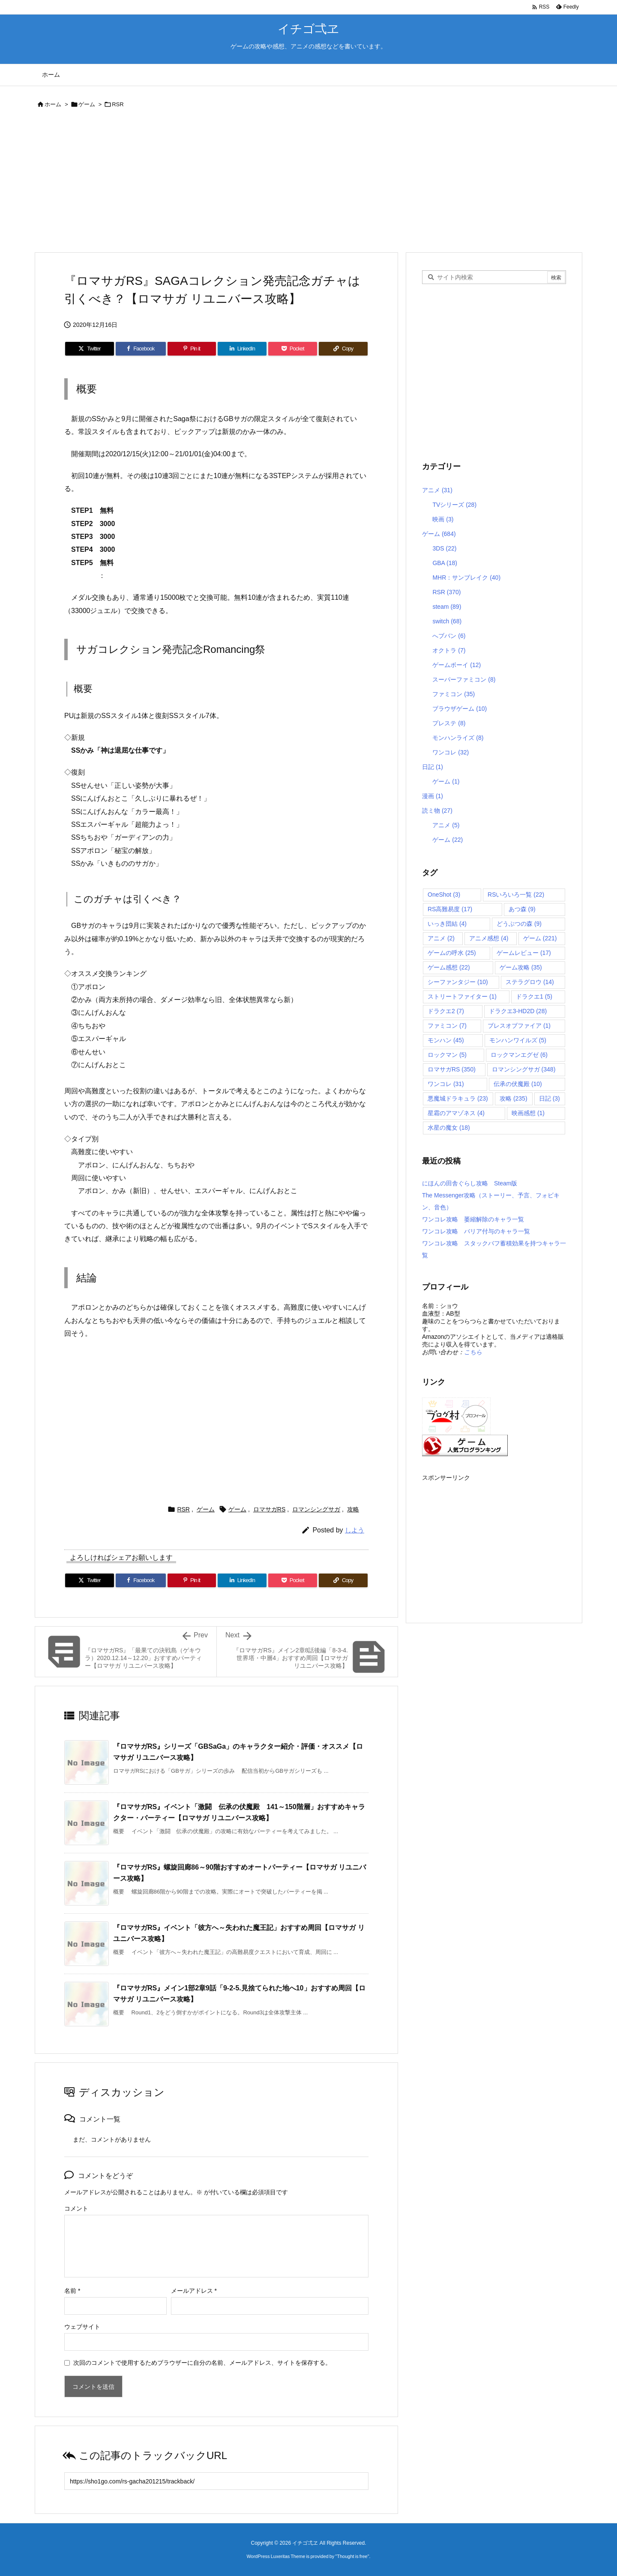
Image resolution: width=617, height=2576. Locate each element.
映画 (442, 519)
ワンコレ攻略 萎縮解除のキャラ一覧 (473, 1219)
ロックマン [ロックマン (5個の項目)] (447, 1054)
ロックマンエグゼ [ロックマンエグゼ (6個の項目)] (519, 1054)
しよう (354, 1530)
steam (446, 606)
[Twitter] (89, 349)
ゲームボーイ (456, 664)
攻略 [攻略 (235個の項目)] (513, 1098)
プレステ (448, 723)
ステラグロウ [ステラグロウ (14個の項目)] (530, 981)
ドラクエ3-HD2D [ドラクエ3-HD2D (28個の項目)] (518, 1011)
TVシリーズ (454, 504)
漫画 (432, 796)
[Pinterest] (192, 349)
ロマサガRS (269, 1509)
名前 (72, 2290)
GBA (444, 562)
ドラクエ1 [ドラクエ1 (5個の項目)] (534, 996)
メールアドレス (194, 2290)
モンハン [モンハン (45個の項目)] (446, 1040)
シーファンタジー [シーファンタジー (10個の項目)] (458, 981)
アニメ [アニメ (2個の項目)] (441, 938)
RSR (117, 104)
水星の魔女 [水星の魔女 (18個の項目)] (449, 1127)
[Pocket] (292, 349)
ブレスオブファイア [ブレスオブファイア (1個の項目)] (519, 1025)
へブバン (448, 635)
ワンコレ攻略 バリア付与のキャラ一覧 (476, 1231)
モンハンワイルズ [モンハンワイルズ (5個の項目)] (517, 1040)
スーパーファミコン (463, 679)
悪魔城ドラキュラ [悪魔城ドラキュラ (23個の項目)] (458, 1098)
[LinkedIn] (242, 349)
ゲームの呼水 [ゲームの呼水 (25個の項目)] (452, 952)
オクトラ (448, 650)
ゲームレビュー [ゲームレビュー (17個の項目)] (524, 952)
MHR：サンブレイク (466, 577)
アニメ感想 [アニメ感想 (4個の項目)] (488, 938)
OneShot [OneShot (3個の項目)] (444, 894)
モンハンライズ (457, 737)
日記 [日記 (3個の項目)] (549, 1098)
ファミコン (453, 694)
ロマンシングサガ (316, 1509)
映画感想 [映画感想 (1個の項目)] (528, 1113)
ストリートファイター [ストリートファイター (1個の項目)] (462, 996)
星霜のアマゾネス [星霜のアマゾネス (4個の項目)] (456, 1113)
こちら (473, 1352)
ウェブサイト (82, 2326)
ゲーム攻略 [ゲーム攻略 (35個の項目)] (521, 967)
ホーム (53, 104)
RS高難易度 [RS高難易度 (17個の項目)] (450, 909)
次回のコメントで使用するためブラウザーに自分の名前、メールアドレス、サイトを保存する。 (202, 2362)
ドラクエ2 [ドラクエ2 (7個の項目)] (446, 1011)
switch (446, 621)
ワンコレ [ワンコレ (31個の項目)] (446, 1083)
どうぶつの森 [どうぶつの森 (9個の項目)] (519, 923)
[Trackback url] (216, 2481)
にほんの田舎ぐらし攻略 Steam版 (469, 1183)
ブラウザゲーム (459, 708)
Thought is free (352, 2556)
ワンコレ (450, 752)
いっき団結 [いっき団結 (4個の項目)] (447, 923)
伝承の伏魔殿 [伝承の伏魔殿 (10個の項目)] (518, 1083)
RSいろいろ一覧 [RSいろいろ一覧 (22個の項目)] (516, 894)
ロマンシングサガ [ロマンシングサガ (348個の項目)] (524, 1069)
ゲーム (86, 104)
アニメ (437, 490)
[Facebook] (141, 349)
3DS (444, 548)
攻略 (353, 1509)
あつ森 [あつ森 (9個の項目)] (522, 909)
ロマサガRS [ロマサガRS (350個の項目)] (452, 1069)
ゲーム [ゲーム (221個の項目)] (540, 938)
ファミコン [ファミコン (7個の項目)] (447, 1025)
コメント (76, 2208)
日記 (432, 766)
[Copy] (343, 349)
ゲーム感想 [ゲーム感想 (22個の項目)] (449, 967)
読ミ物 (437, 810)
